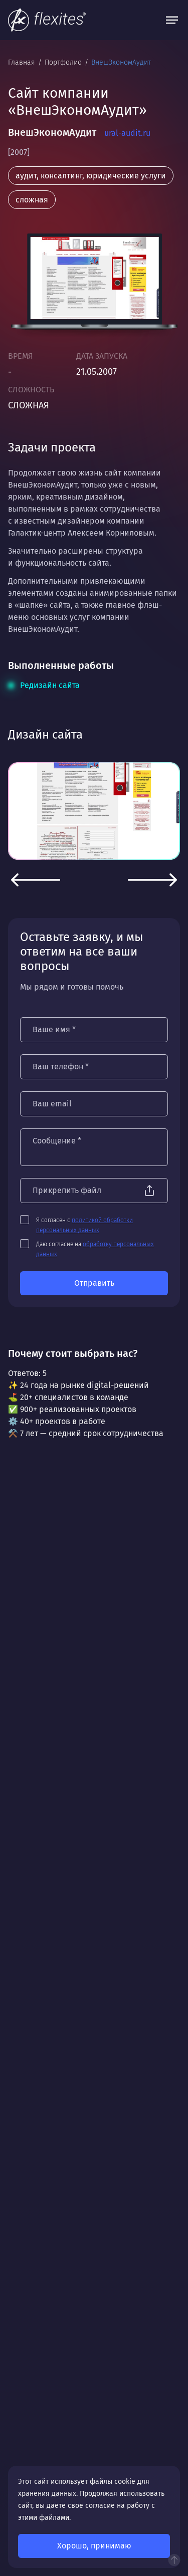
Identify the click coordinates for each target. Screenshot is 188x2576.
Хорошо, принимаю (94, 2545)
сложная (32, 199)
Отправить (94, 1283)
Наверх (174, 2560)
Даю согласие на (95, 1249)
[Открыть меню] (172, 20)
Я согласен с (84, 1225)
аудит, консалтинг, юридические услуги (91, 175)
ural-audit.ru (127, 133)
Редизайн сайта (50, 685)
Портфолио (64, 62)
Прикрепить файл (67, 1190)
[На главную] (47, 20)
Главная (22, 62)
